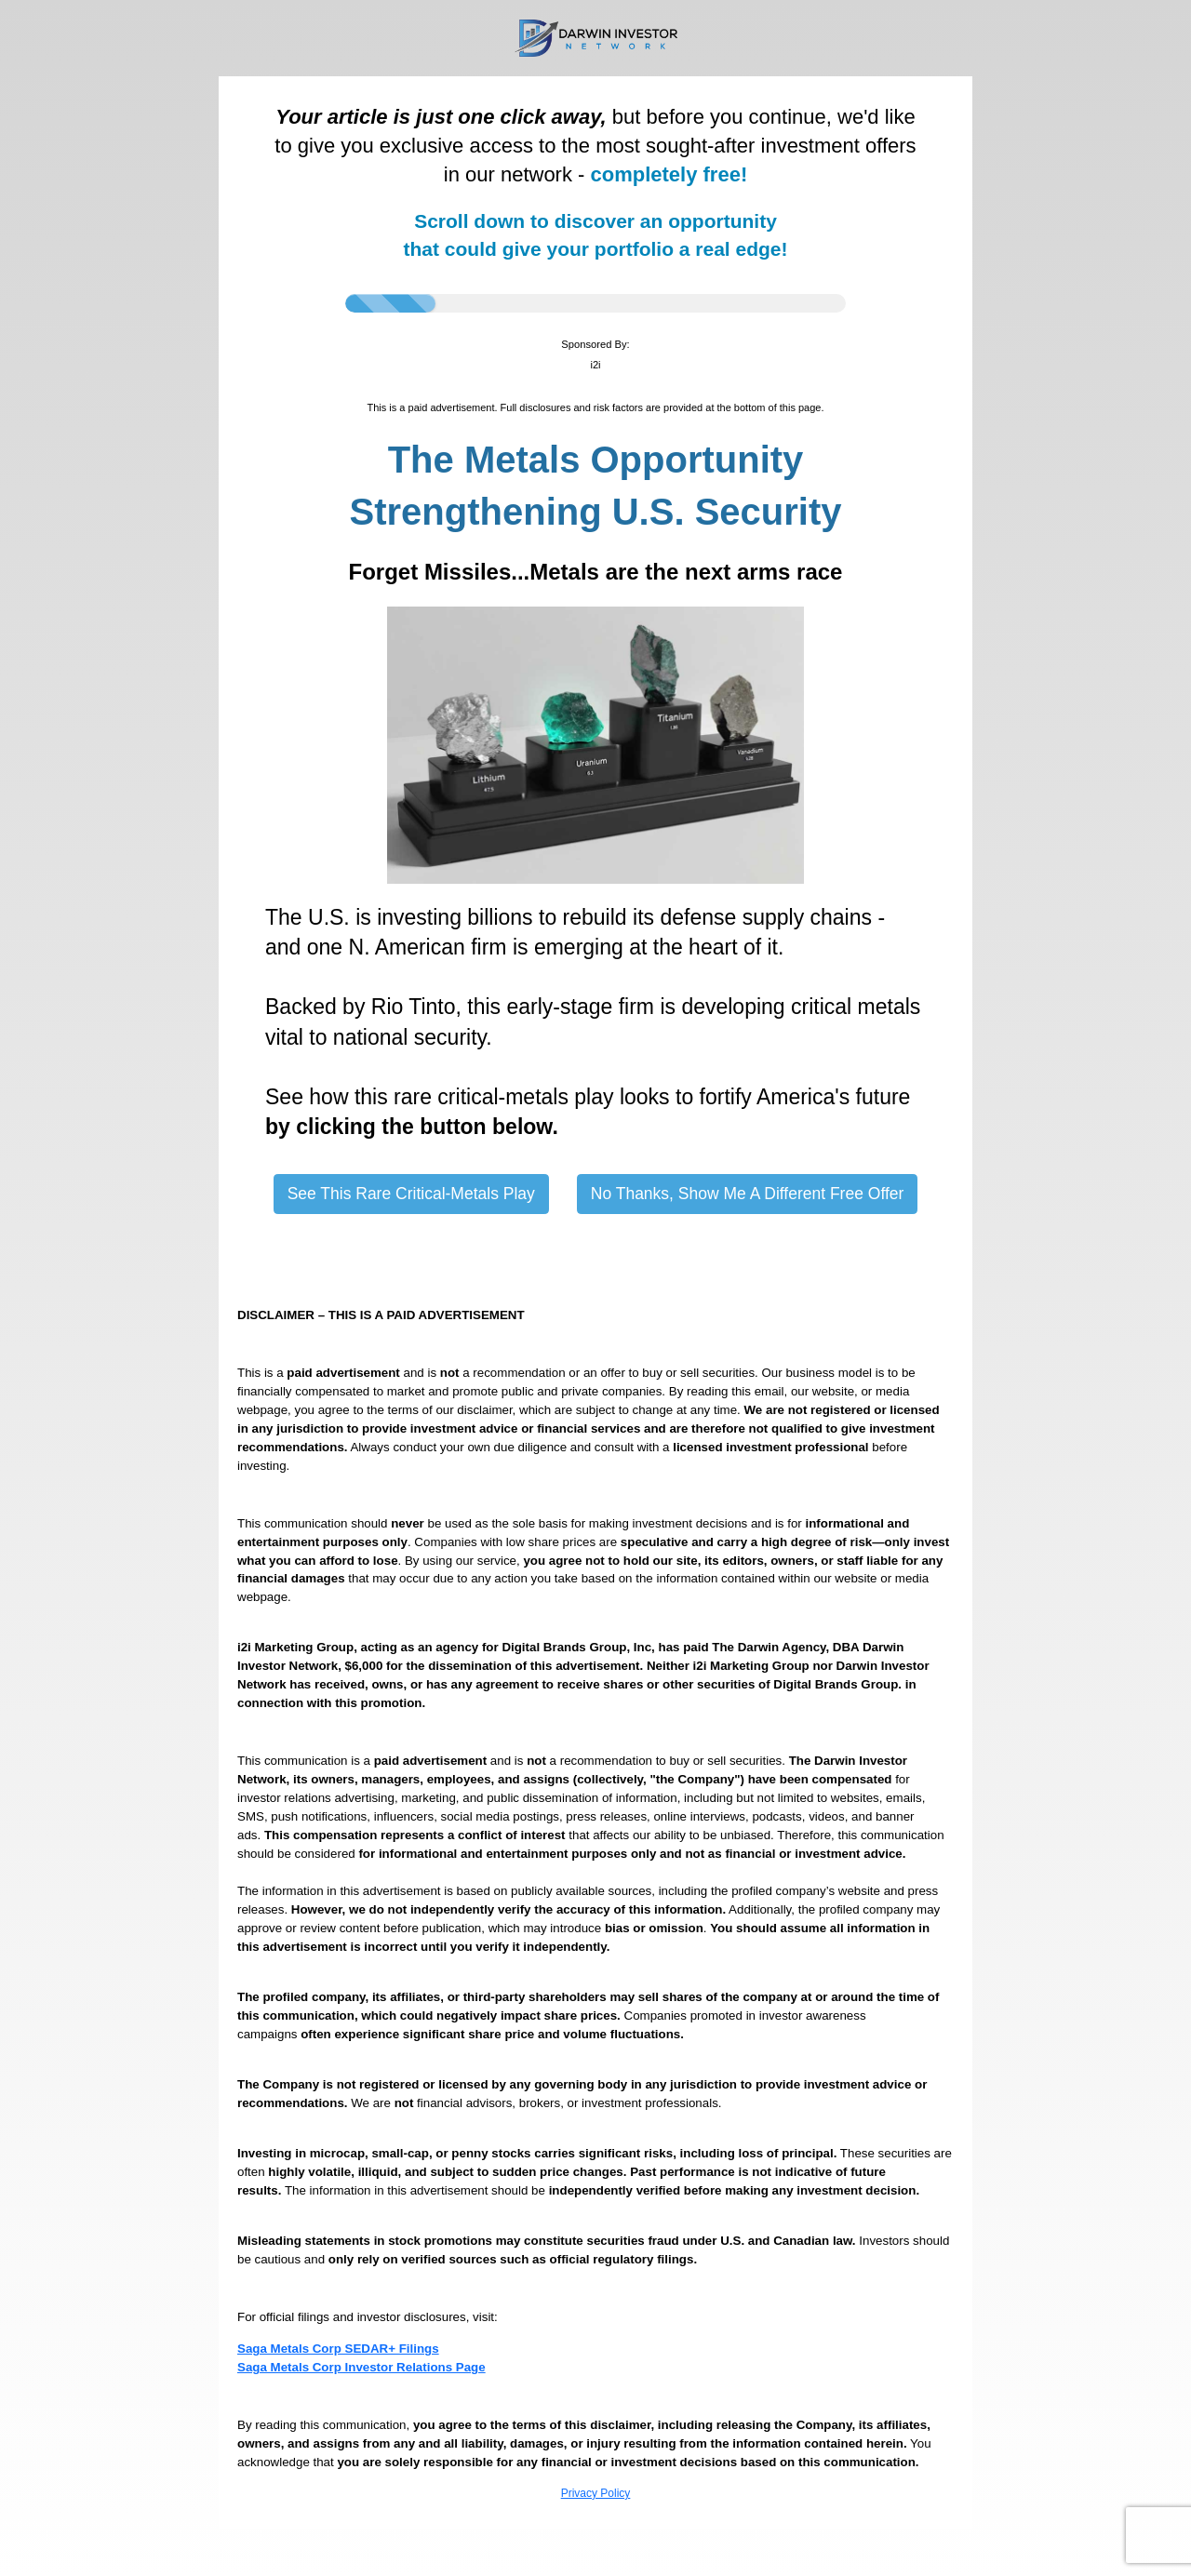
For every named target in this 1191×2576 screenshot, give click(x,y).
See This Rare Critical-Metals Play (411, 1193)
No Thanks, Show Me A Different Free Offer (747, 1193)
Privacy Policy (596, 2493)
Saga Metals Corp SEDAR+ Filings (338, 2349)
